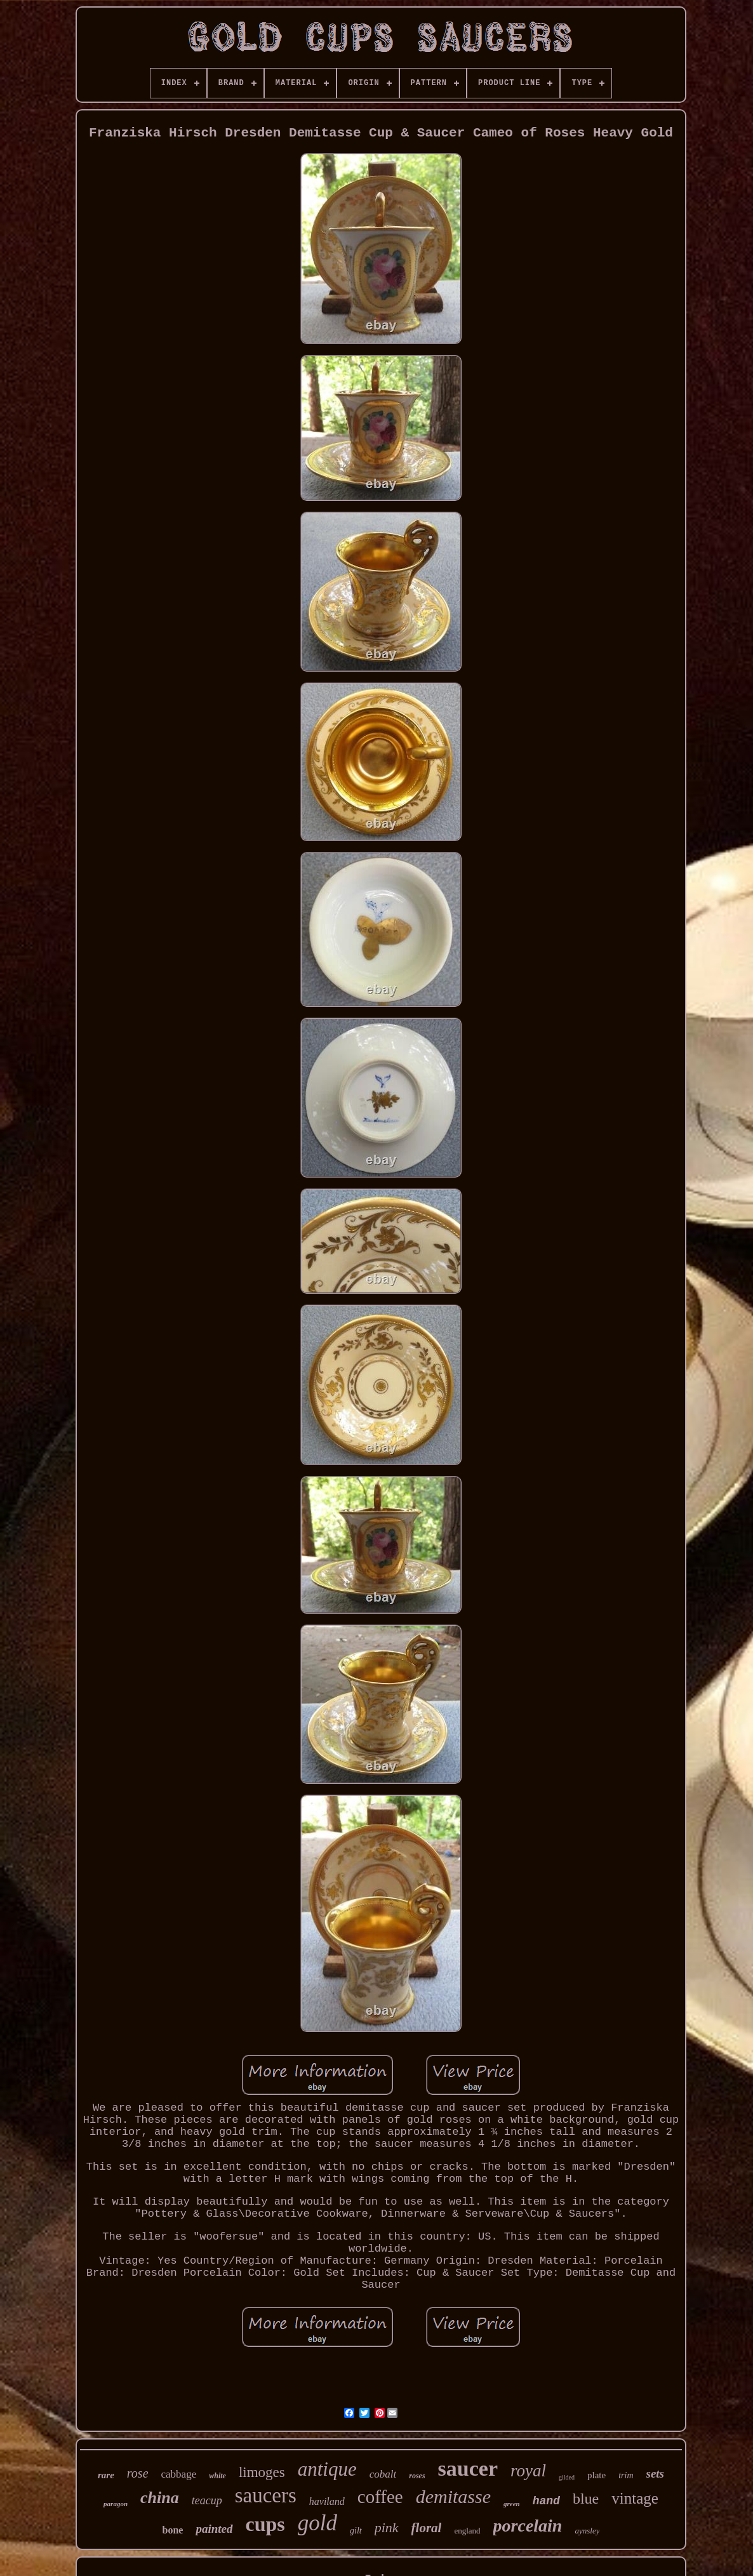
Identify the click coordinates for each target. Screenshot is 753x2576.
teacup (207, 2500)
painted (214, 2528)
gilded (567, 2477)
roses (417, 2475)
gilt (356, 2530)
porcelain (528, 2525)
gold (317, 2523)
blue (586, 2498)
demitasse (453, 2496)
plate (596, 2475)
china (159, 2497)
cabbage (179, 2474)
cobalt (383, 2474)
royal (528, 2470)
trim (625, 2475)
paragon (115, 2503)
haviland (327, 2501)
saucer (468, 2468)
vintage (634, 2498)
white (217, 2475)
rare (106, 2475)
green (511, 2503)
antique (327, 2469)
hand (546, 2501)
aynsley (587, 2530)
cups (265, 2524)
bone (173, 2530)
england (467, 2530)
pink (387, 2527)
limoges (262, 2472)
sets (655, 2473)
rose (138, 2473)
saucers (266, 2495)
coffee (380, 2496)
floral (426, 2527)
